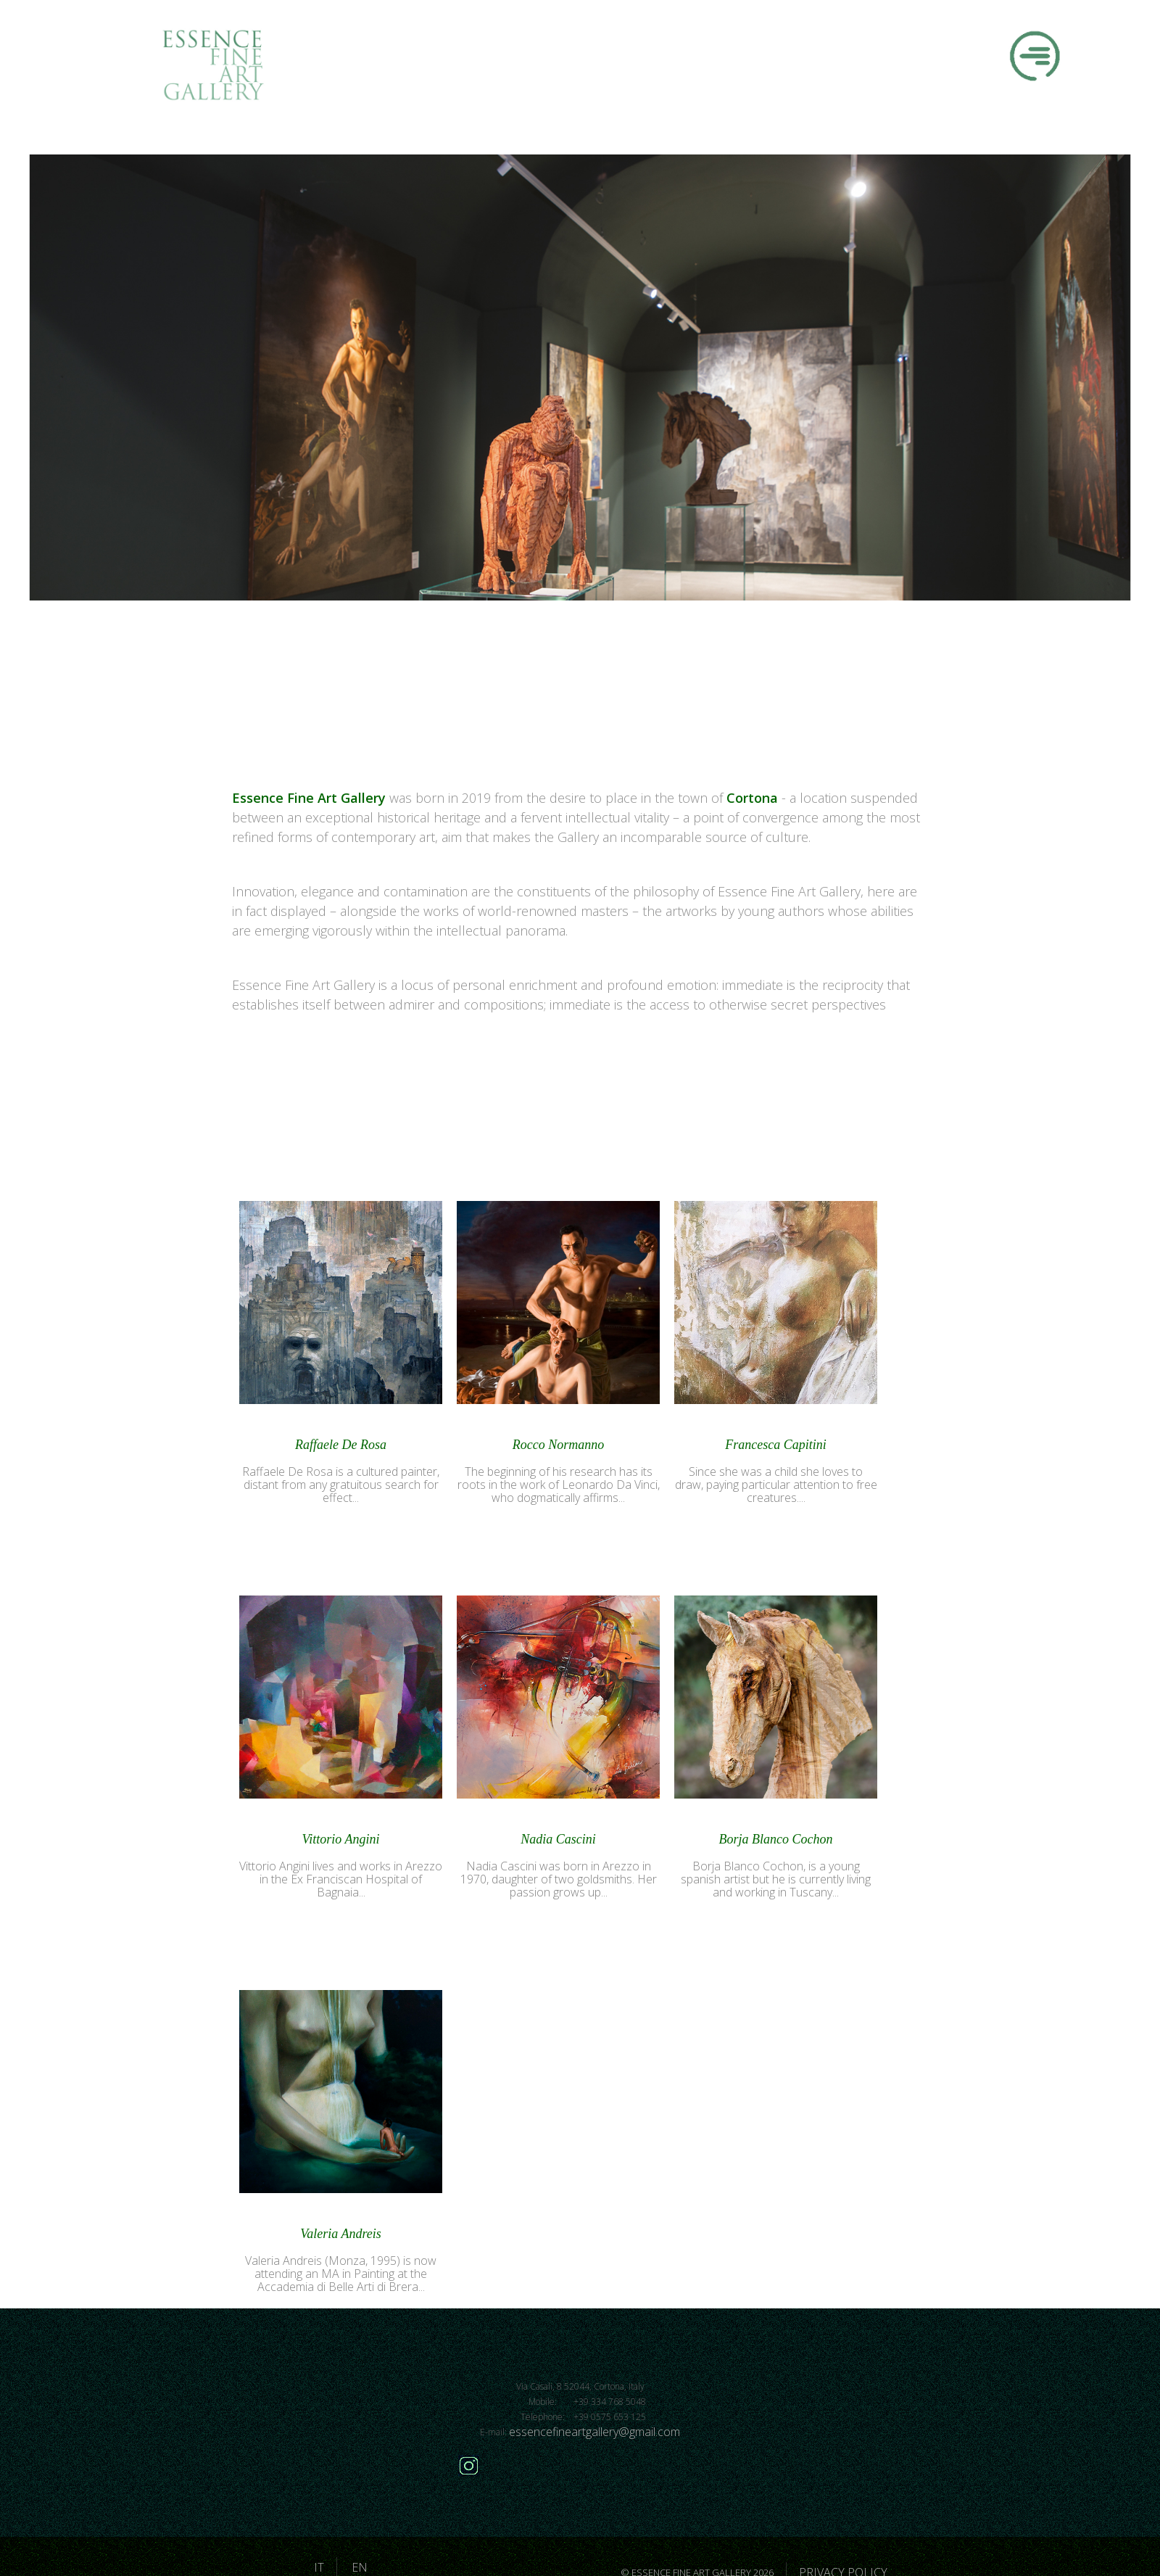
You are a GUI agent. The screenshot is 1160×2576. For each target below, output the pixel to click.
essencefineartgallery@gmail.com (594, 2432)
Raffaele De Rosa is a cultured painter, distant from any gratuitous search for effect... (340, 1485)
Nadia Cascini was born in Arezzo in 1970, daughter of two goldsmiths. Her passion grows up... (558, 1879)
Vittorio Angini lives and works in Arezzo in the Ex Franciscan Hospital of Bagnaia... (340, 1879)
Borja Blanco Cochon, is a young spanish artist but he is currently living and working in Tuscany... (776, 1879)
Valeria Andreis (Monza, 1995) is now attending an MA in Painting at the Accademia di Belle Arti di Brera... (340, 2274)
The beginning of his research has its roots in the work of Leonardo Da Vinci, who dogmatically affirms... (558, 1485)
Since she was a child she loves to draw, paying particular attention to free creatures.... (776, 1485)
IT (319, 2567)
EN (360, 2567)
